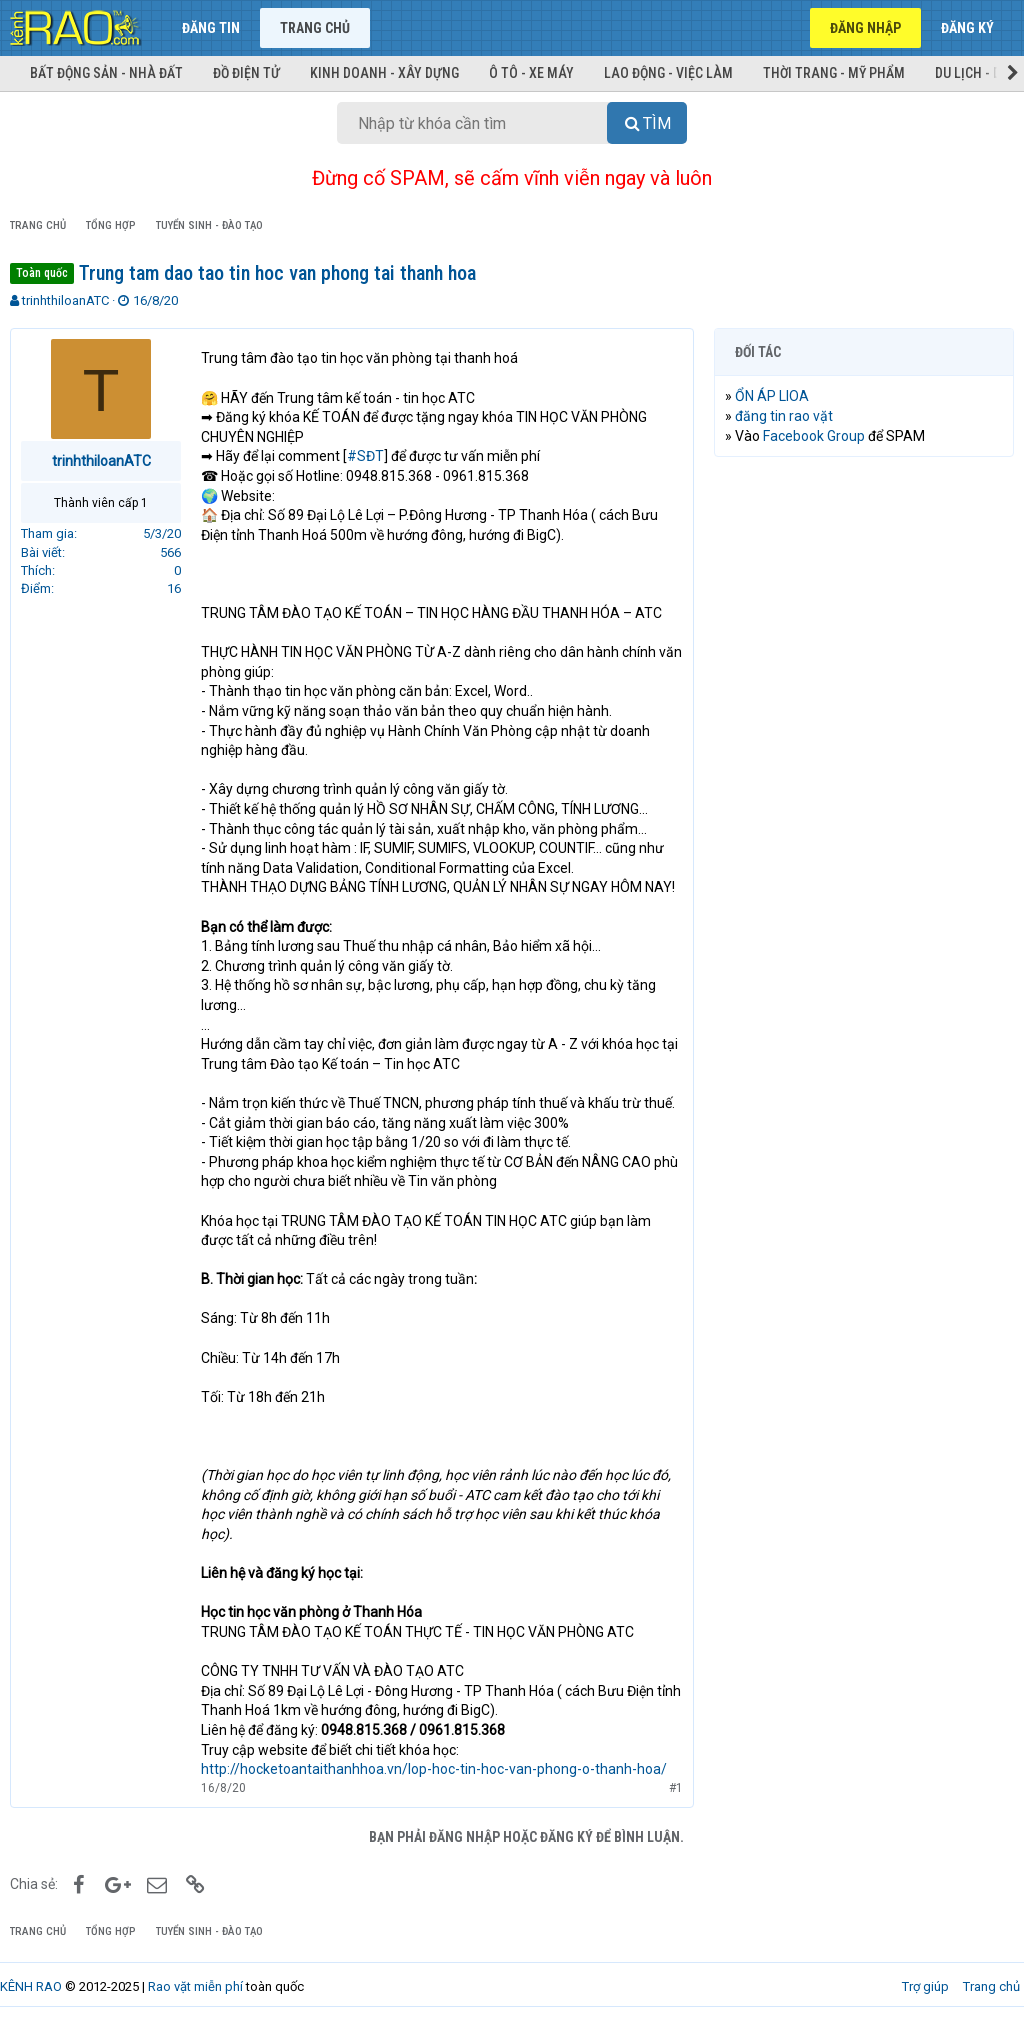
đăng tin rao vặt (784, 416)
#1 (676, 1788)
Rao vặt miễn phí (195, 1986)
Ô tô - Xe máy (531, 73)
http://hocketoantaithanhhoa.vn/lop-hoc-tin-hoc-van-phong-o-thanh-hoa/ (434, 1769)
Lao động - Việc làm (668, 73)
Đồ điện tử (246, 73)
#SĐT (365, 456)
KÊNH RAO (31, 1986)
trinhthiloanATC (65, 300)
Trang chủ (315, 28)
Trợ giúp (925, 1986)
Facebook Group (814, 436)
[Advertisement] (864, 602)
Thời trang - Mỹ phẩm (834, 73)
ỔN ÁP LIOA (772, 396)
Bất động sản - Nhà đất (106, 73)
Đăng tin (211, 28)
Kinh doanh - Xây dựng (384, 73)
